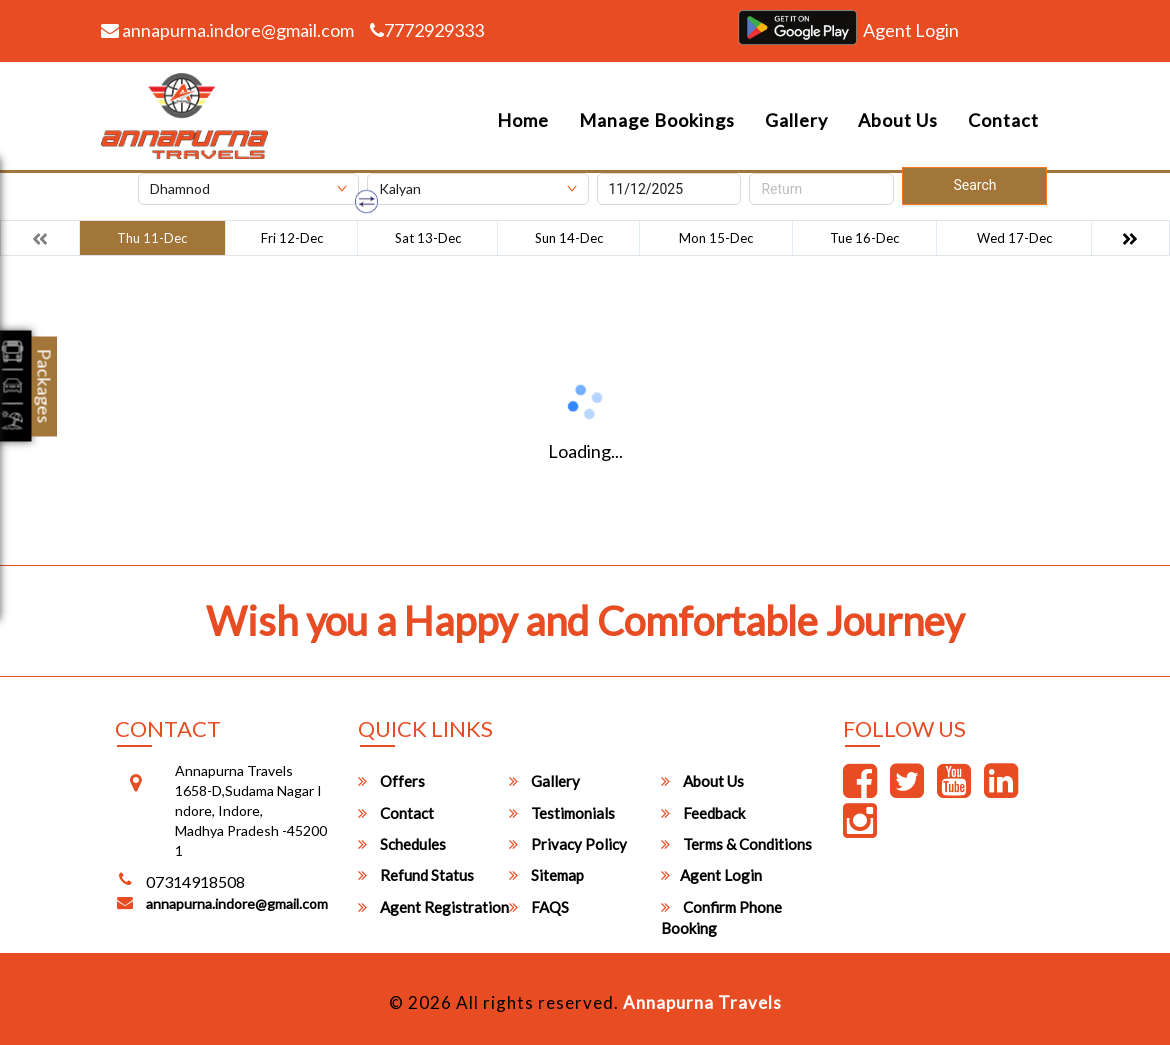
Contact (1003, 120)
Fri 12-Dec (292, 238)
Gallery (796, 120)
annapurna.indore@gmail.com (227, 30)
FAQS (539, 907)
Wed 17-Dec (1014, 238)
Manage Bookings (657, 120)
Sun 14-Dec (569, 238)
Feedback (703, 813)
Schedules (402, 844)
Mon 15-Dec (716, 238)
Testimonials (562, 813)
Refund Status (416, 875)
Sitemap (546, 875)
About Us (898, 120)
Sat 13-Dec (428, 238)
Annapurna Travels (702, 1002)
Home (523, 120)
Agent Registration (433, 907)
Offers (391, 781)
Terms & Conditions (736, 844)
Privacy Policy (568, 844)
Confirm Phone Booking (721, 917)
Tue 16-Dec (864, 238)
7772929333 (427, 30)
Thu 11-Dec (152, 238)
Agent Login (911, 30)
